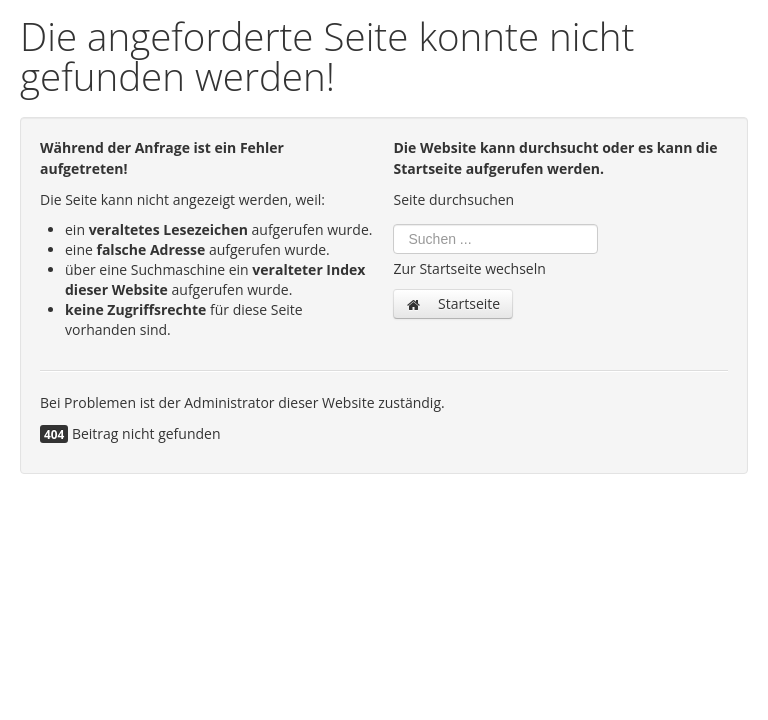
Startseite (453, 303)
